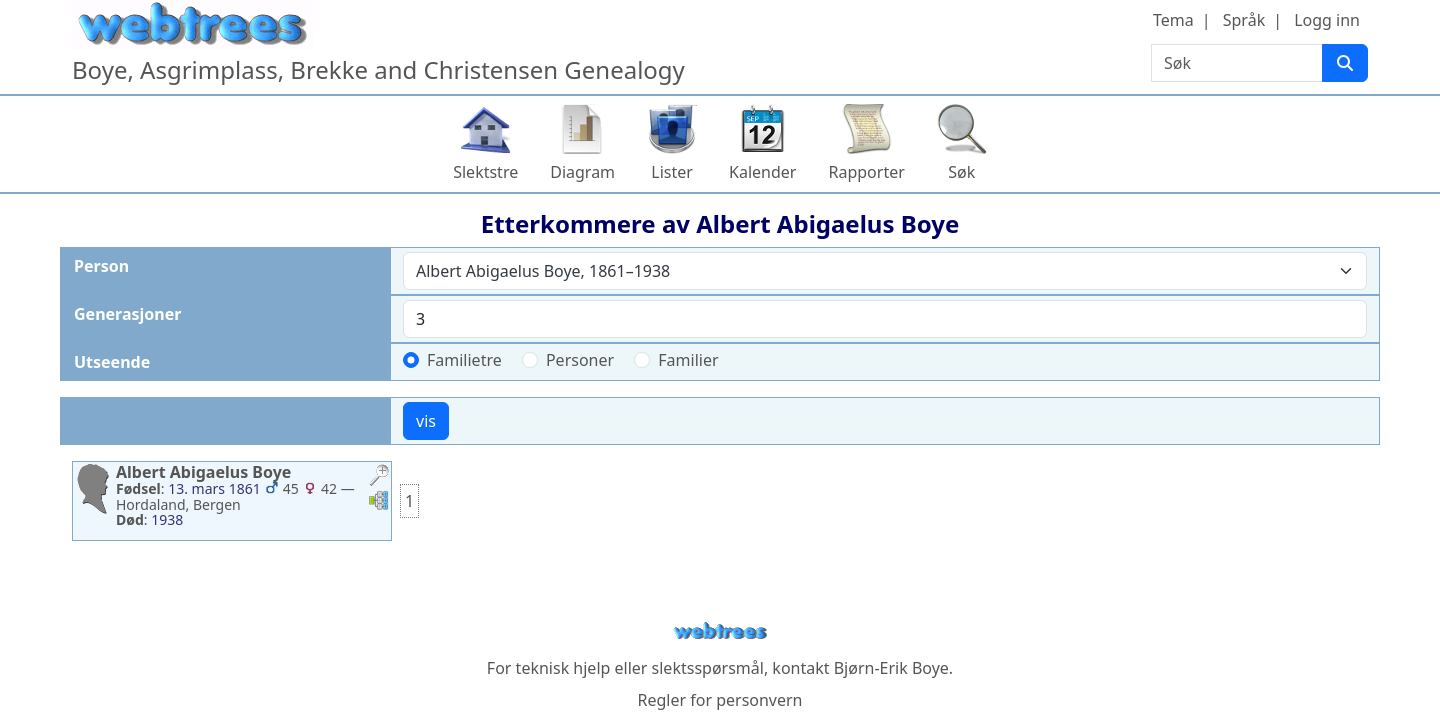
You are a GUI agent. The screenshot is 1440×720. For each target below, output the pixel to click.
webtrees (720, 631)
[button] (379, 477)
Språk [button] (1244, 20)
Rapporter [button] (866, 172)
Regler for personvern (719, 700)
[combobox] (885, 271)
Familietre (464, 360)
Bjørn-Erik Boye (891, 668)
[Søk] (1345, 63)
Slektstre (485, 172)
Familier (688, 360)
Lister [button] (672, 172)
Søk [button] (961, 172)
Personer (580, 360)
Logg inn (1327, 20)
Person (101, 266)
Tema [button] (1173, 20)
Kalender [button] (762, 172)
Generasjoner (127, 314)
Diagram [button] (582, 172)
